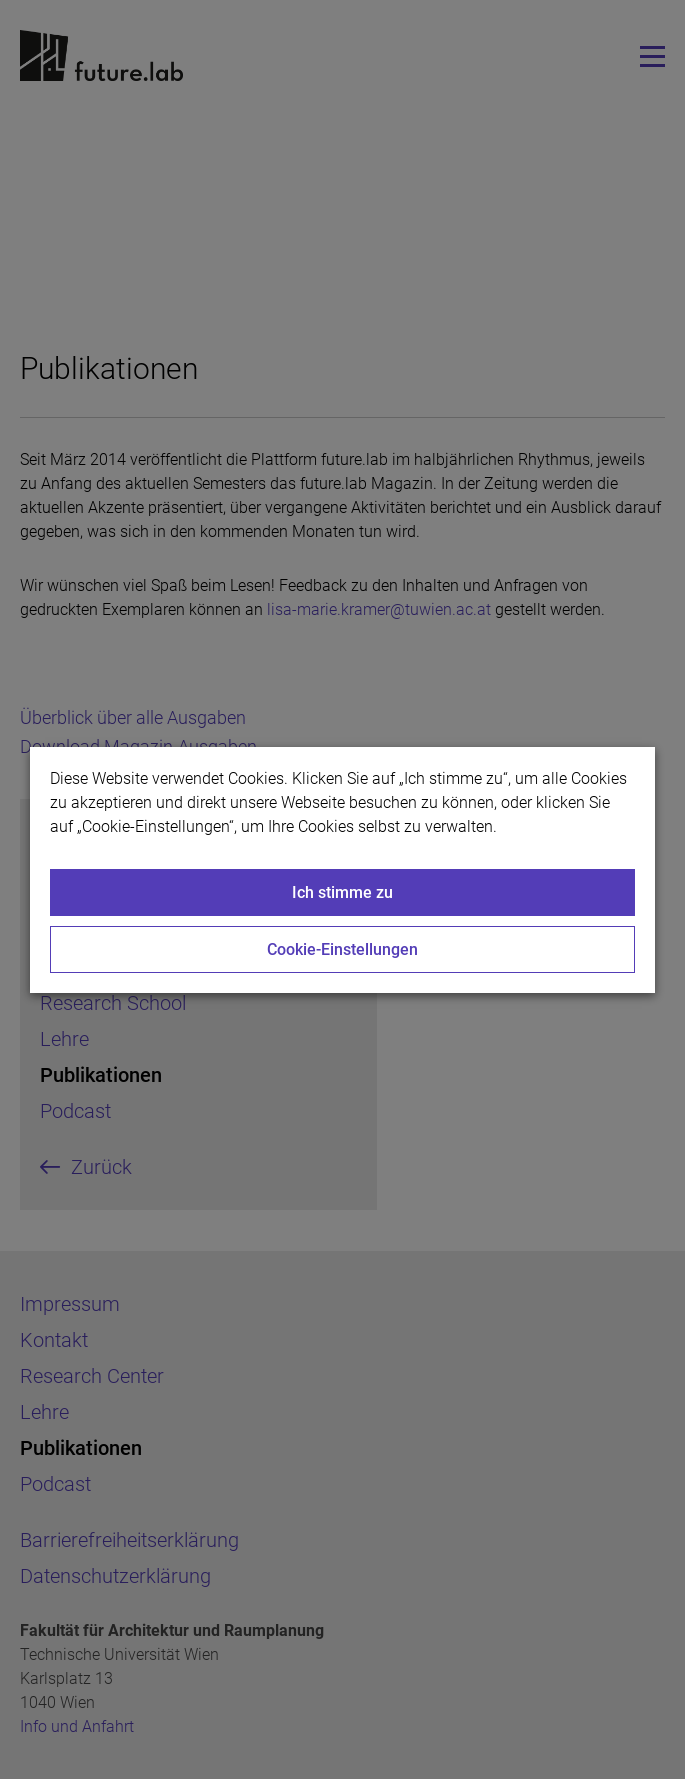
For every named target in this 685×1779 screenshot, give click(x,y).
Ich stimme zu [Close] (342, 892)
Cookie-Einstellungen (342, 949)
